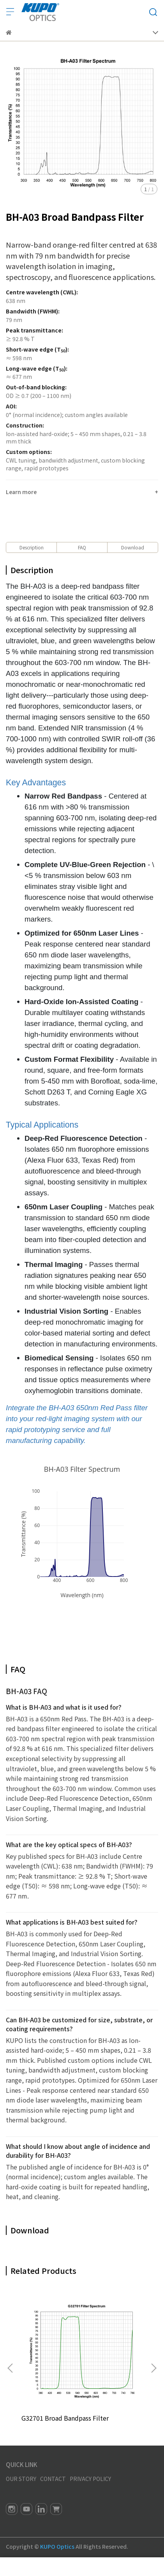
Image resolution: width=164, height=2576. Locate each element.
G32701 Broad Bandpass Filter (65, 2418)
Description (31, 547)
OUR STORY (21, 2479)
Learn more (21, 492)
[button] (153, 2368)
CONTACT (53, 2479)
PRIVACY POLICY (90, 2479)
